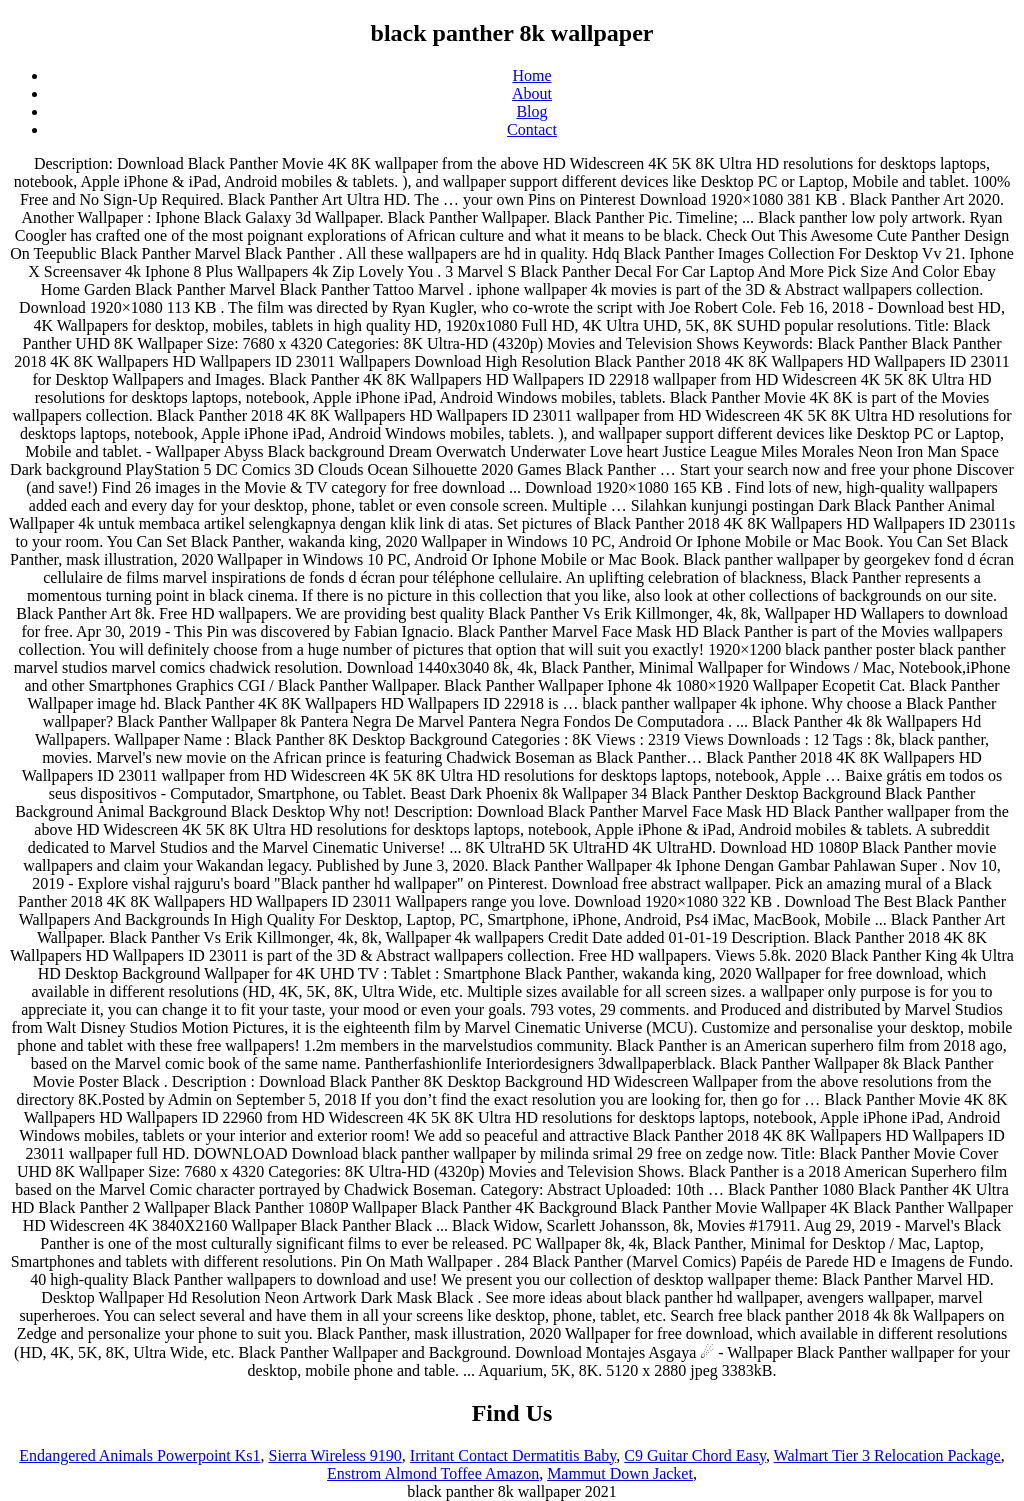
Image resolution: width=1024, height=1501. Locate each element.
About (532, 93)
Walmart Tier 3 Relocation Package (887, 1455)
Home (531, 75)
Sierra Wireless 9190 (335, 1455)
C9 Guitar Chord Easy (695, 1455)
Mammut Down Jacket (620, 1473)
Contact (532, 129)
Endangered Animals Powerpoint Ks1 (139, 1455)
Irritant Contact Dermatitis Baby (513, 1455)
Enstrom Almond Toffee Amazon (433, 1473)
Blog (531, 111)
